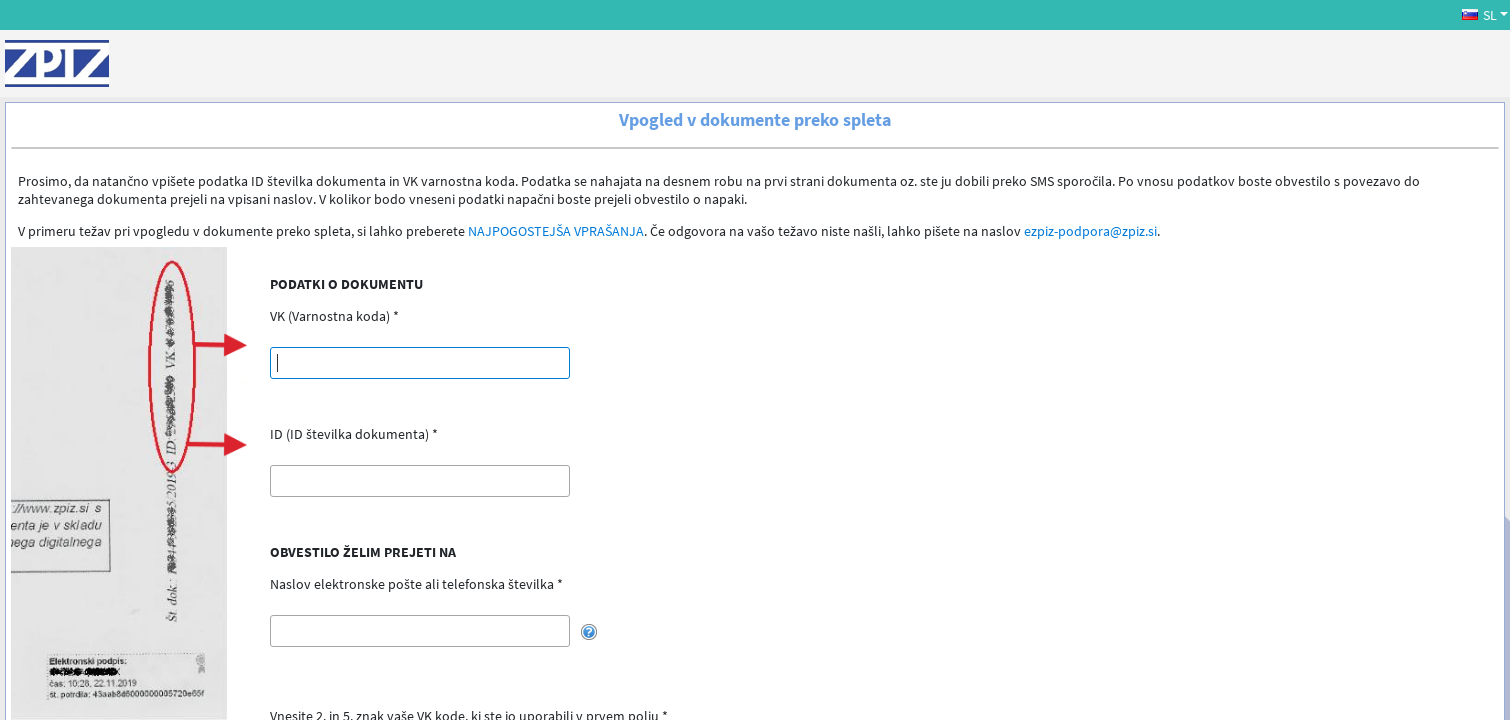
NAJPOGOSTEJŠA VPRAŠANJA (556, 231)
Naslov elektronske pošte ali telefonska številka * (416, 584)
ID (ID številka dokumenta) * (354, 434)
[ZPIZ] (57, 63)
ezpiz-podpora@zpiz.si (1090, 231)
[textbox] (420, 363)
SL (1479, 15)
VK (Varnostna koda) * (334, 316)
